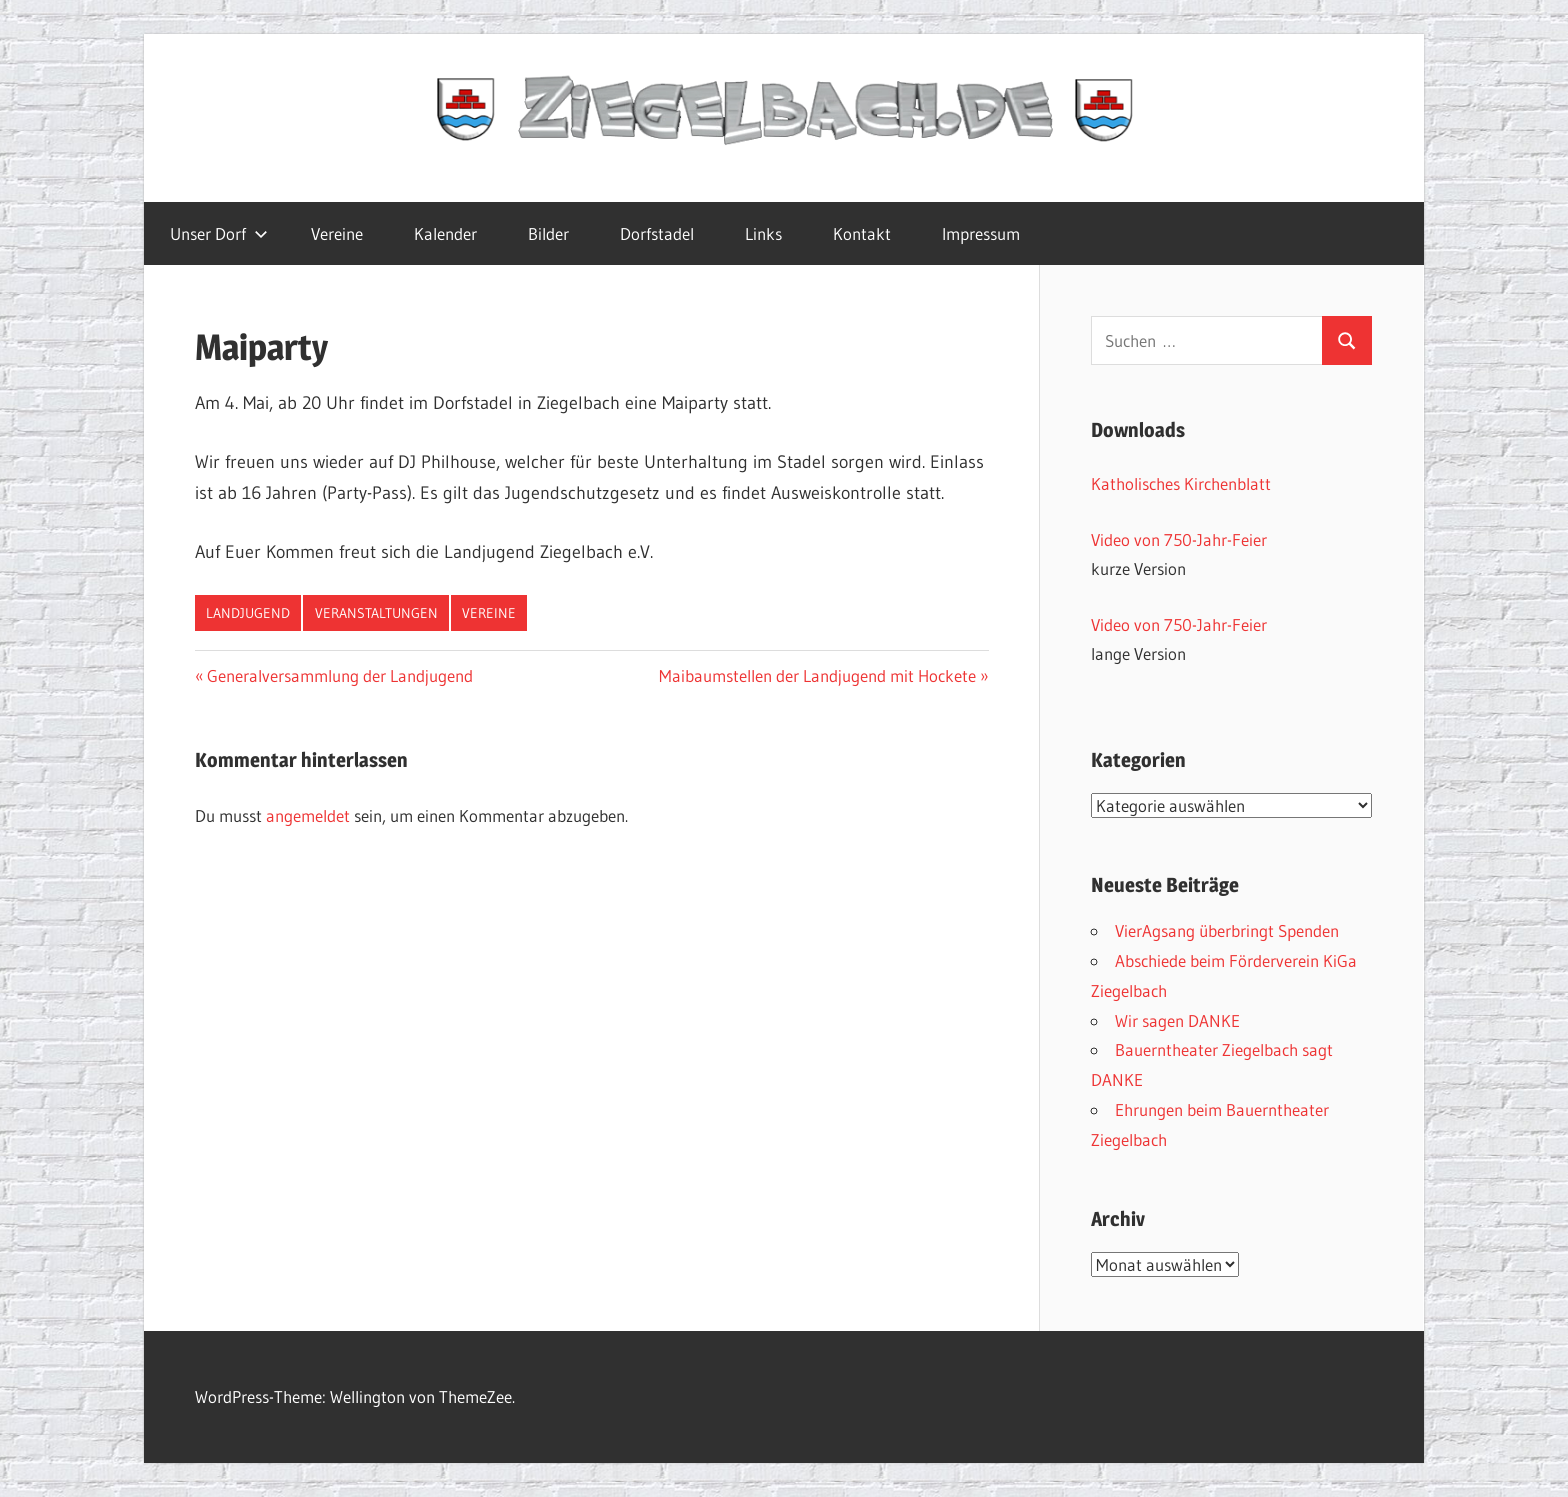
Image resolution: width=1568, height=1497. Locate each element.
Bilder (548, 233)
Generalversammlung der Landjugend (339, 675)
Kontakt (862, 233)
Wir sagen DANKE (1177, 1020)
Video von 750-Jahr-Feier (1179, 539)
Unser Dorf (219, 233)
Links (763, 233)
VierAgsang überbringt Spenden (1227, 930)
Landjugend (248, 613)
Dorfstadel (657, 233)
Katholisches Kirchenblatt (1181, 483)
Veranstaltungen (376, 613)
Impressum (981, 233)
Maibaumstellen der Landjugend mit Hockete (817, 675)
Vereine (337, 233)
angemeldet (308, 815)
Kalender (445, 233)
